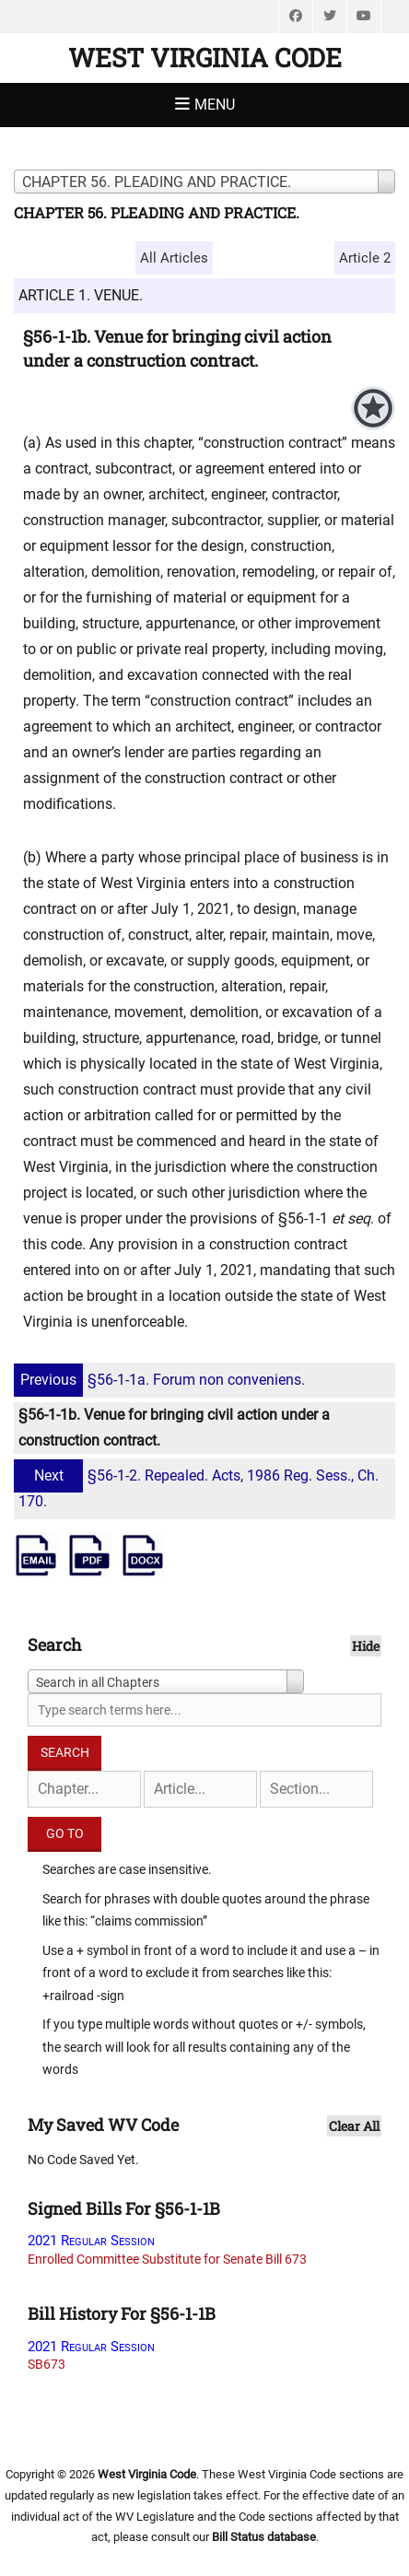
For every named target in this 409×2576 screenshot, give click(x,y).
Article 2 (365, 258)
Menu (214, 104)
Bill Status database (264, 2537)
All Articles (174, 258)
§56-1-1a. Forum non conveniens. (161, 1379)
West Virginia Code (205, 58)
